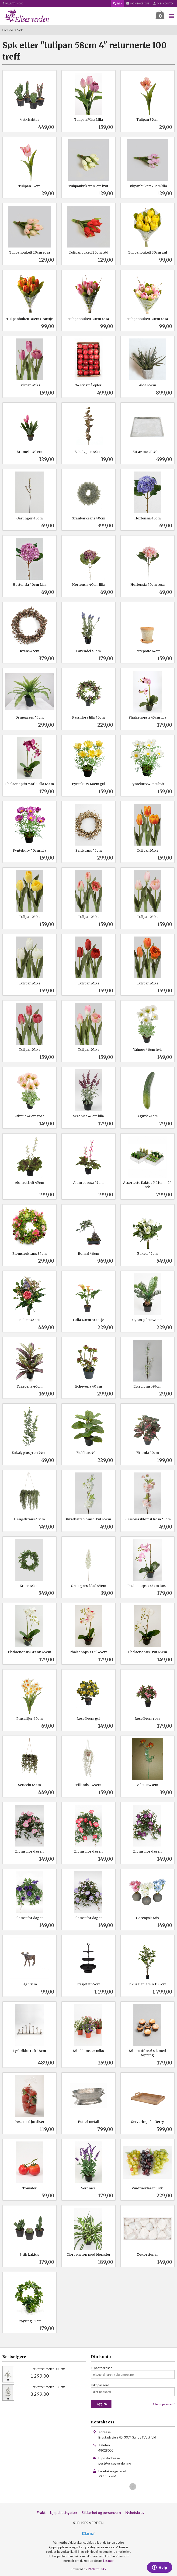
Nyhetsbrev (134, 2512)
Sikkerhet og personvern (101, 2512)
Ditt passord (100, 2385)
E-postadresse (101, 2368)
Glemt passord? (164, 2404)
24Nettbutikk (97, 2569)
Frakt (41, 2512)
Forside (7, 30)
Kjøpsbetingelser (63, 2512)
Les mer (108, 2561)
